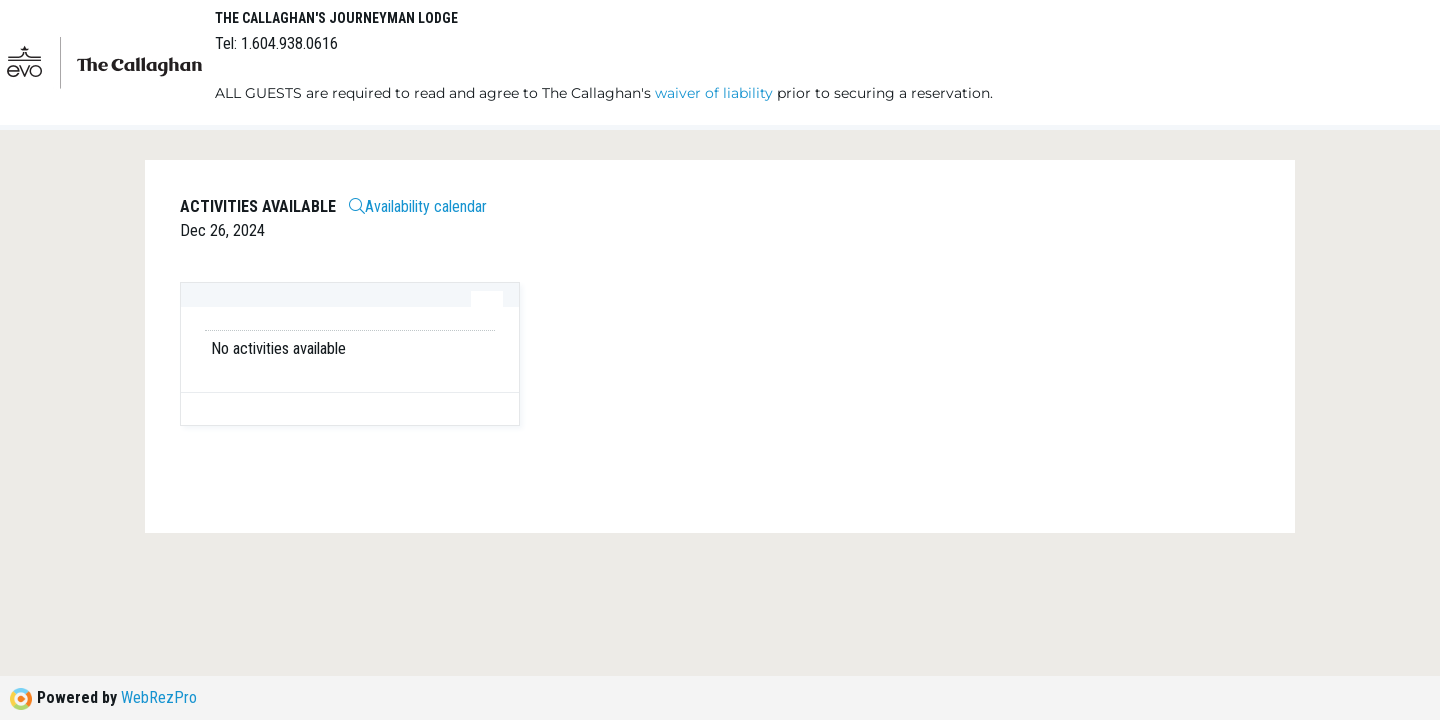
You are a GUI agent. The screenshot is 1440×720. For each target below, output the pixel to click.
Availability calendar (418, 206)
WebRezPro (159, 697)
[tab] (487, 299)
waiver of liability (714, 93)
